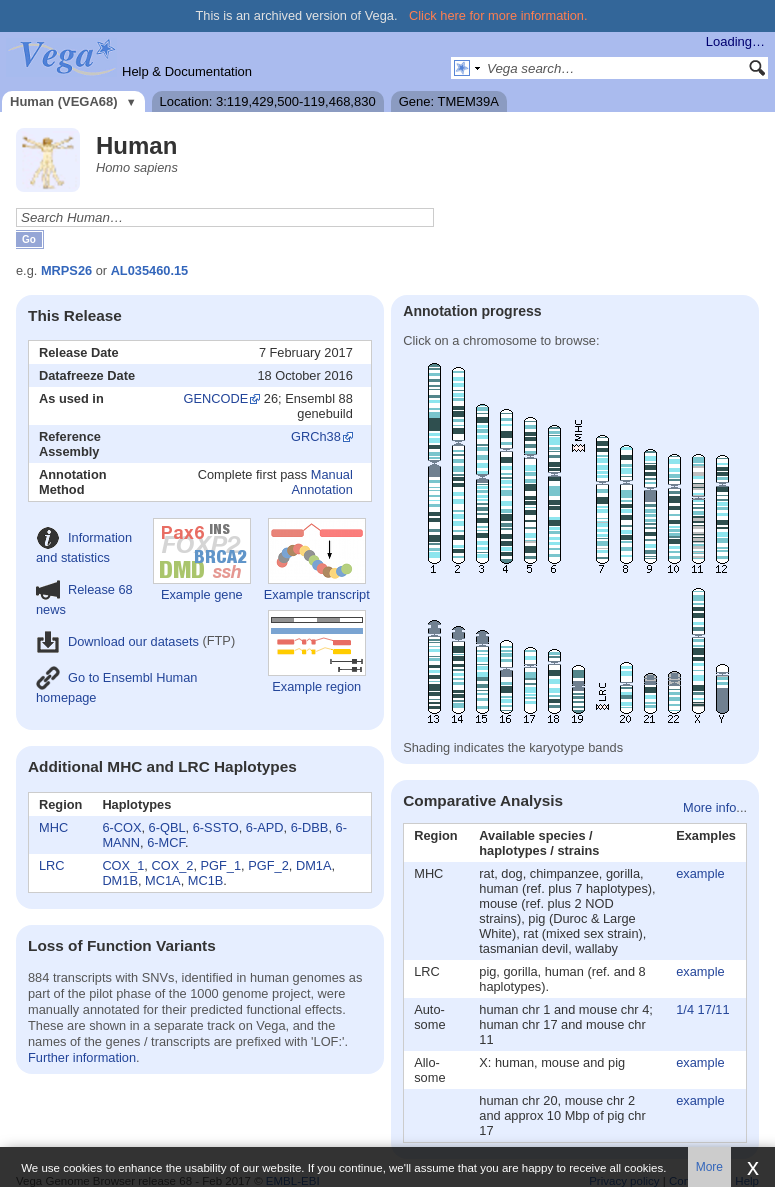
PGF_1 (221, 865)
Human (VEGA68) (64, 101)
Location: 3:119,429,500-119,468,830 (268, 101)
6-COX (121, 827)
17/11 (714, 1009)
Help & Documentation (187, 71)
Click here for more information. (498, 15)
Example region (317, 652)
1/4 (685, 1009)
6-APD (265, 827)
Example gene (202, 560)
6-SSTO (216, 827)
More (709, 1167)
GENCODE (216, 398)
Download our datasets (117, 641)
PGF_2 (268, 865)
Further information (82, 1057)
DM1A (314, 865)
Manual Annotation (322, 482)
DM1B (120, 880)
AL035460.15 (150, 270)
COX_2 (172, 865)
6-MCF (166, 842)
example (700, 873)
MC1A (163, 880)
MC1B (206, 880)
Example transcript (317, 560)
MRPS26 (66, 270)
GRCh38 (316, 436)
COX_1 (123, 865)
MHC (53, 827)
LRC (52, 865)
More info (709, 807)
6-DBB (310, 827)
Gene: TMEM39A (449, 101)
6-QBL (167, 827)
